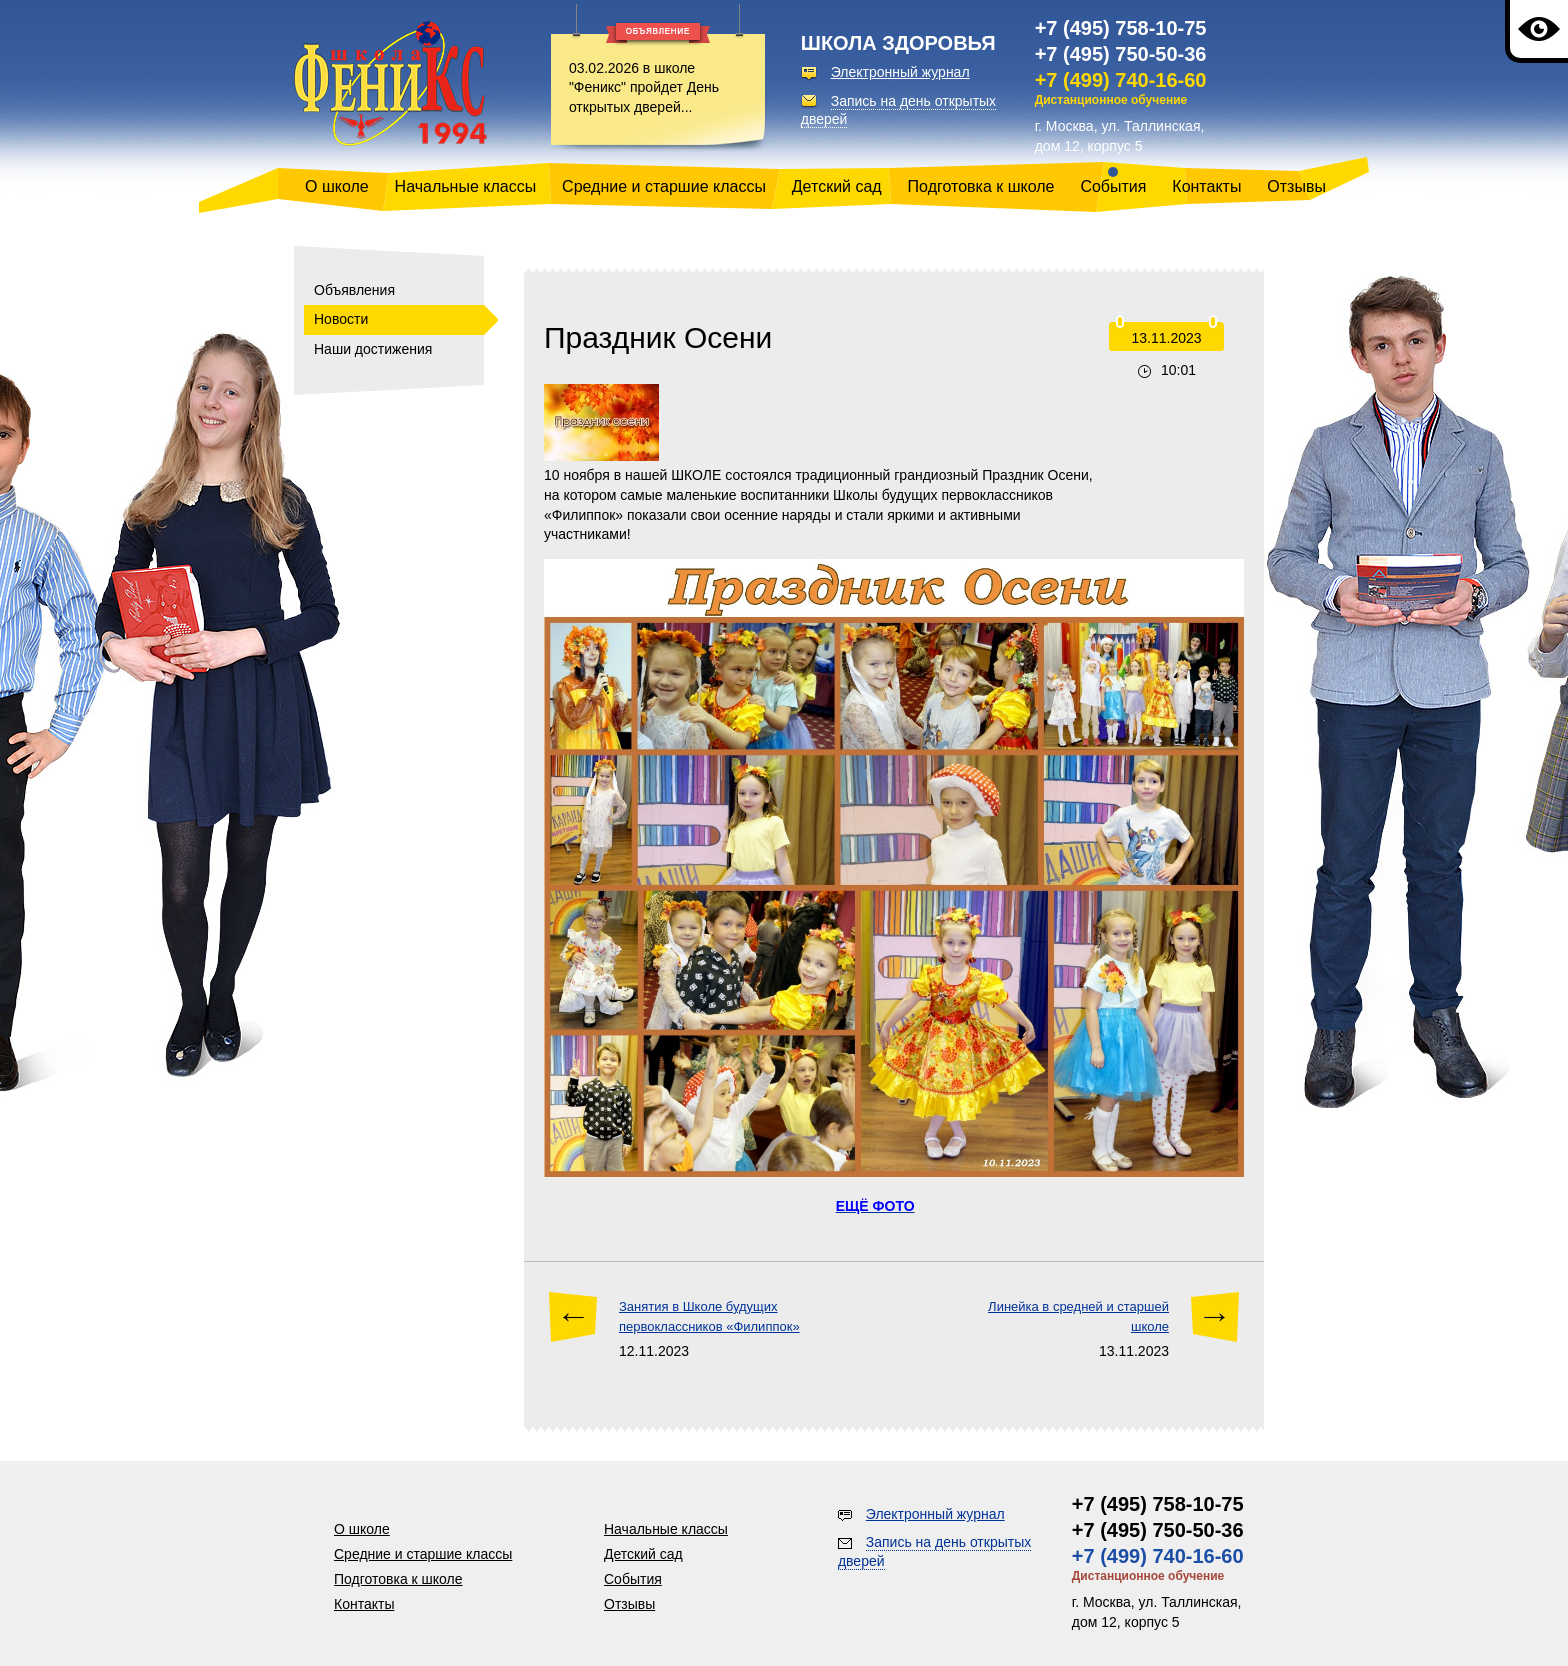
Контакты (1206, 186)
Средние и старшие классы (664, 186)
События (1113, 186)
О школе (337, 186)
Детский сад (837, 186)
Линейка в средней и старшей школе (1078, 1316)
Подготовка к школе (981, 186)
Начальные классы (466, 186)
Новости (341, 319)
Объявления (354, 290)
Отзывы (1296, 186)
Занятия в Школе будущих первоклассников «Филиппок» (709, 1316)
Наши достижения (373, 349)
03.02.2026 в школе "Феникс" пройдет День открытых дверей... (644, 87)
